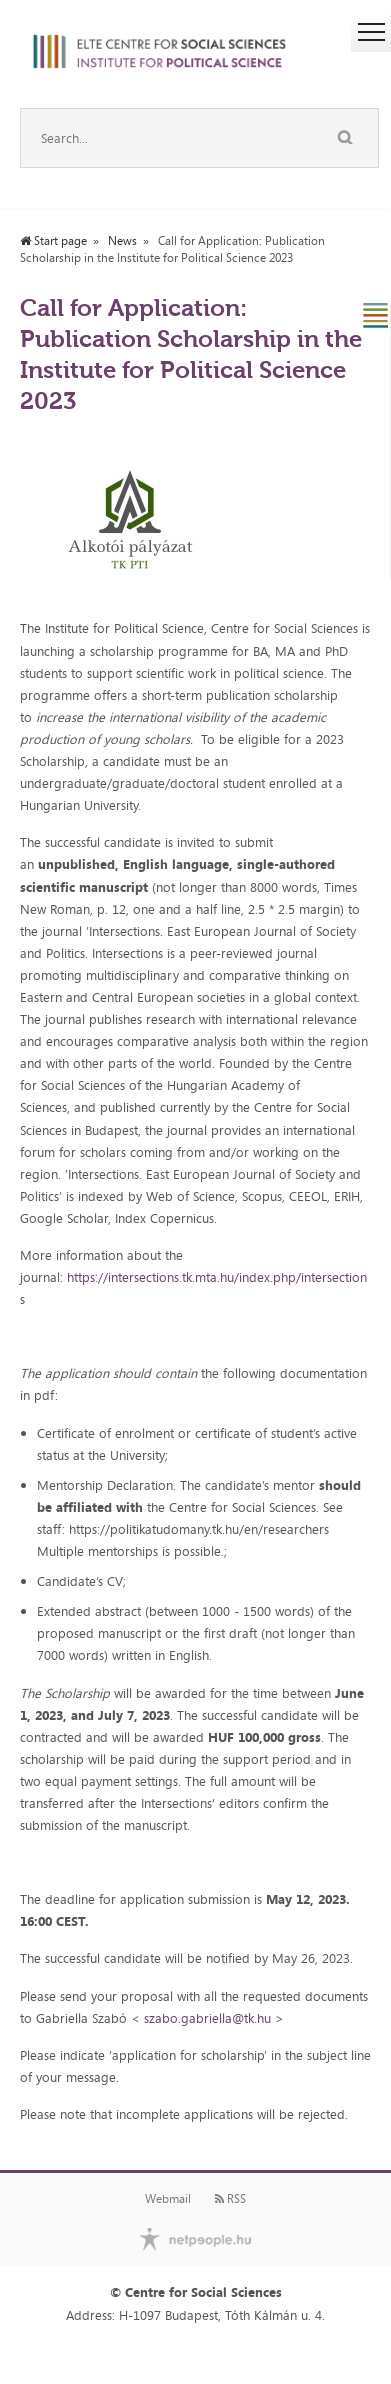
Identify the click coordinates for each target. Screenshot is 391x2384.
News (122, 241)
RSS (230, 2199)
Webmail (168, 2199)
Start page (53, 241)
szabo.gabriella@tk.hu (207, 2018)
